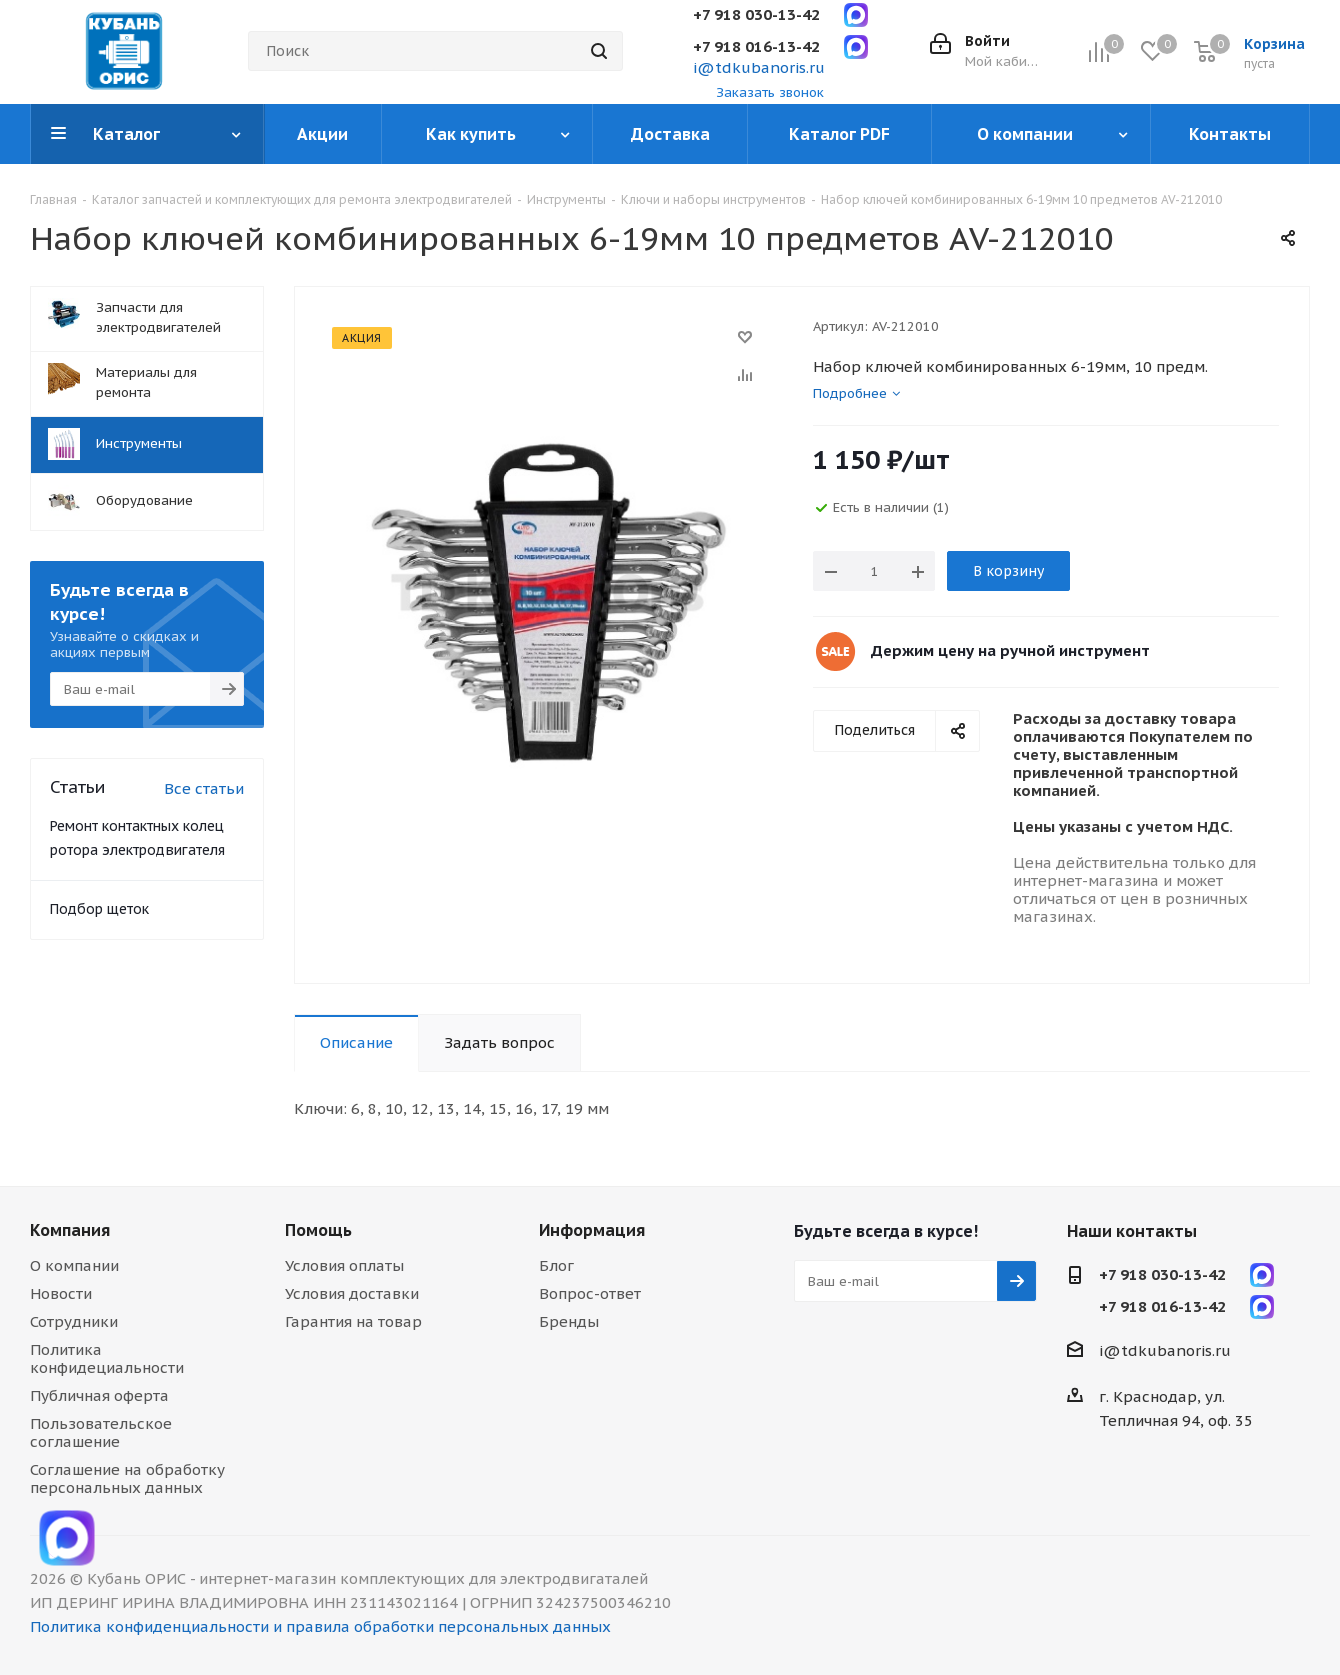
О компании (74, 1265)
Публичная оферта (99, 1395)
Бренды (569, 1321)
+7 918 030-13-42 (756, 14)
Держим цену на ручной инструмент (1010, 650)
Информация (592, 1230)
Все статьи (204, 788)
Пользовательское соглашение (101, 1432)
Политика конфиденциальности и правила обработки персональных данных (320, 1626)
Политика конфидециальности (107, 1358)
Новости (61, 1293)
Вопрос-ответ (590, 1293)
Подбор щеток (99, 909)
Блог (556, 1265)
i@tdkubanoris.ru (759, 67)
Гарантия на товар (353, 1321)
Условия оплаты (344, 1265)
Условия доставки (352, 1293)
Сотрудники (74, 1321)
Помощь (318, 1230)
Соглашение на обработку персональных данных (127, 1478)
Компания (70, 1230)
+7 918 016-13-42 (756, 46)
